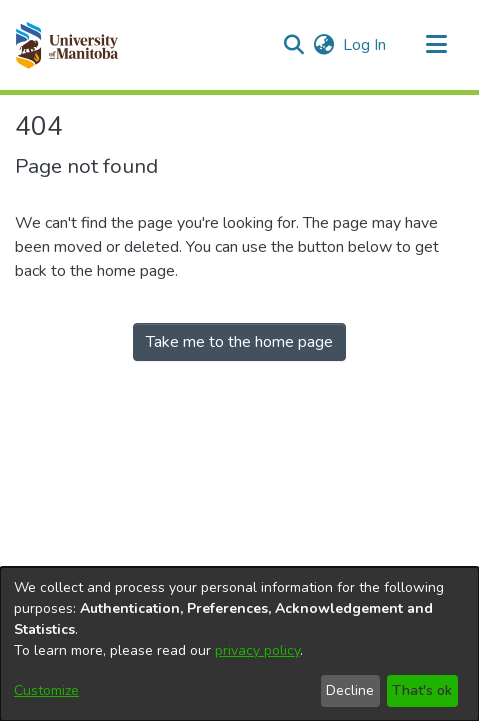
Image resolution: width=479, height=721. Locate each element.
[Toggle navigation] (436, 45)
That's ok (422, 690)
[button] (66, 45)
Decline (350, 690)
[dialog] (239, 644)
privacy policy (257, 650)
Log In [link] (365, 45)
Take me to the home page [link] (239, 342)
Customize (46, 690)
